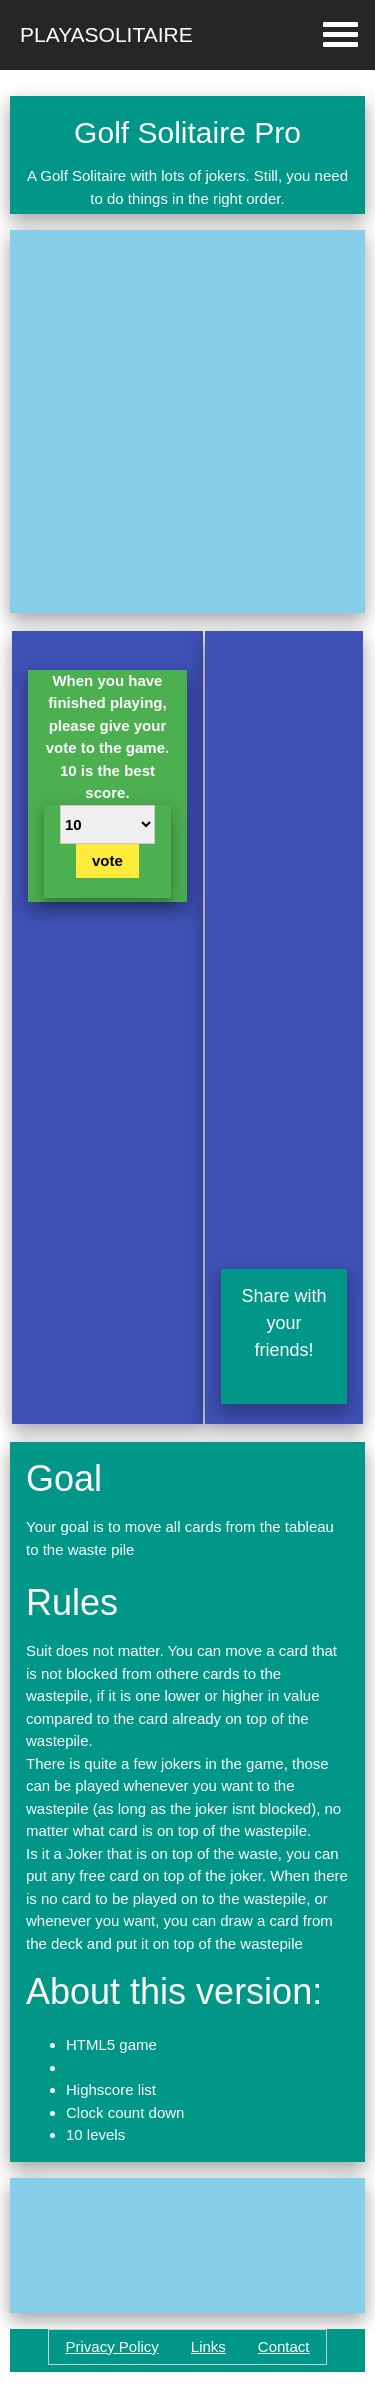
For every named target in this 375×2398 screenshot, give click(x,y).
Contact (284, 2346)
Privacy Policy (111, 2346)
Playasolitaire (106, 34)
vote (107, 860)
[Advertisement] (187, 421)
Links (208, 2346)
